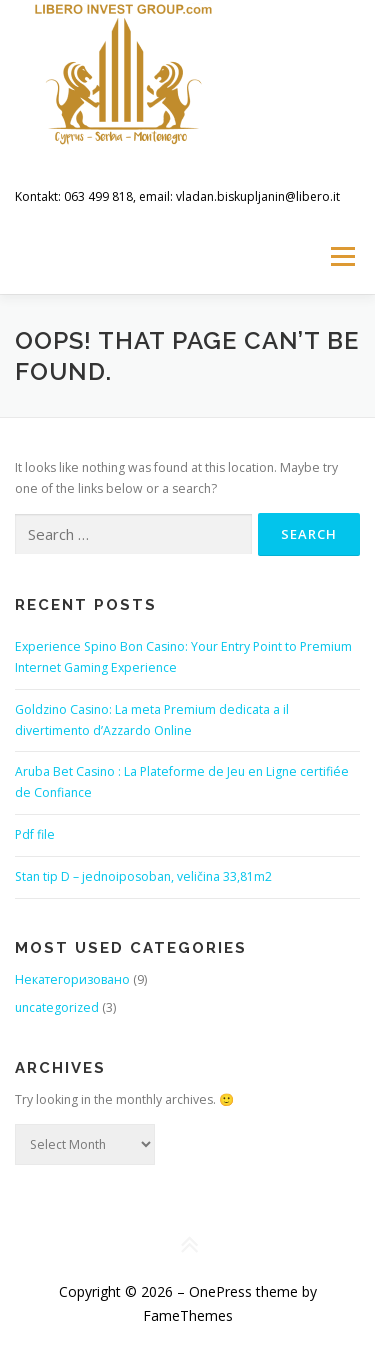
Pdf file (35, 834)
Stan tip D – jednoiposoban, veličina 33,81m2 (143, 876)
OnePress (220, 1291)
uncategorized (57, 1007)
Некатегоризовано (72, 979)
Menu (341, 256)
